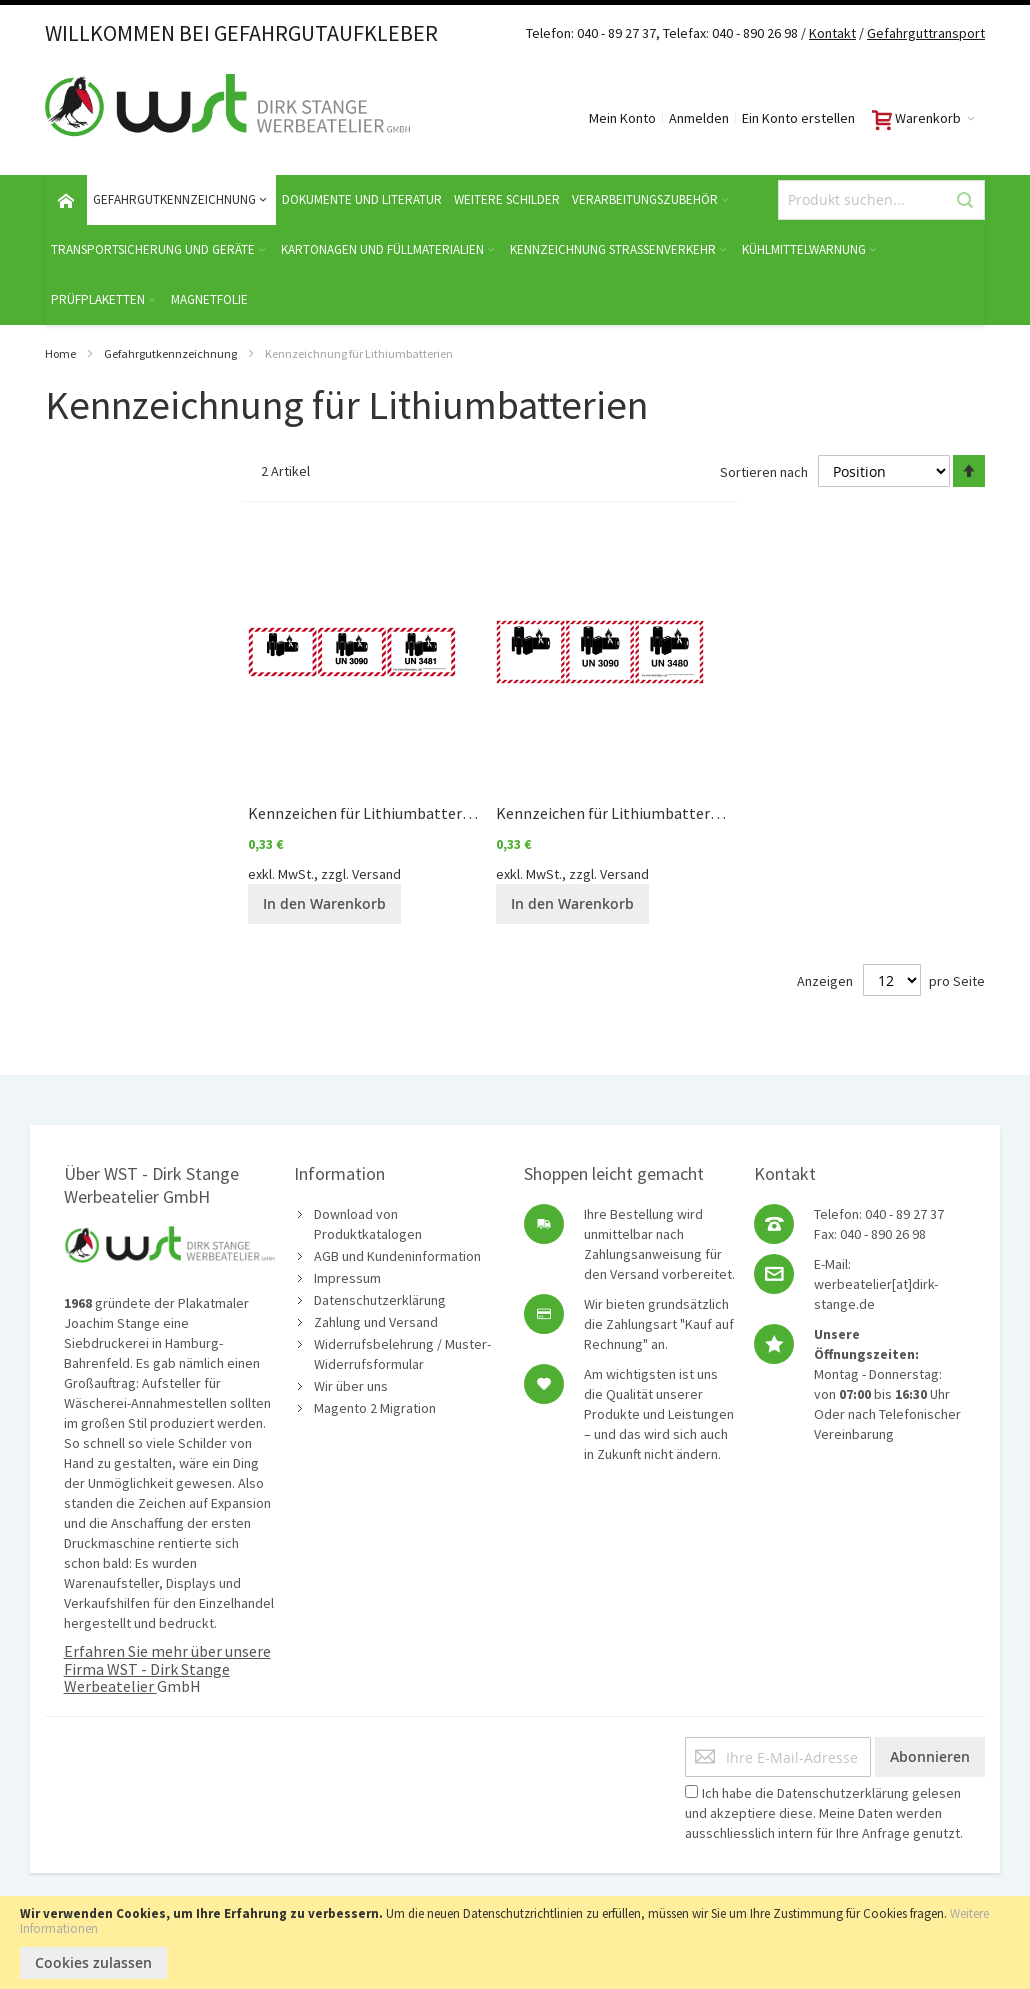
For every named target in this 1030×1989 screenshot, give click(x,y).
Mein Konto (622, 118)
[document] (515, 1942)
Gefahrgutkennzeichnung (170, 353)
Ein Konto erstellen (798, 118)
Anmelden (699, 118)
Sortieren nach (764, 472)
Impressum (347, 1278)
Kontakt (832, 33)
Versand (376, 874)
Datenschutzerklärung (380, 1300)
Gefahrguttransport (926, 33)
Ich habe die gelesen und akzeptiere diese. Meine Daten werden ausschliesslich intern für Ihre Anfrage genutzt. (824, 1813)
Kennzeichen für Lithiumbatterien (613, 813)
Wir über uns (351, 1386)
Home (60, 353)
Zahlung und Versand (376, 1322)
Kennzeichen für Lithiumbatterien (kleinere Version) (427, 813)
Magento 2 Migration (375, 1408)
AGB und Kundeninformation (397, 1256)
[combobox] (881, 200)
